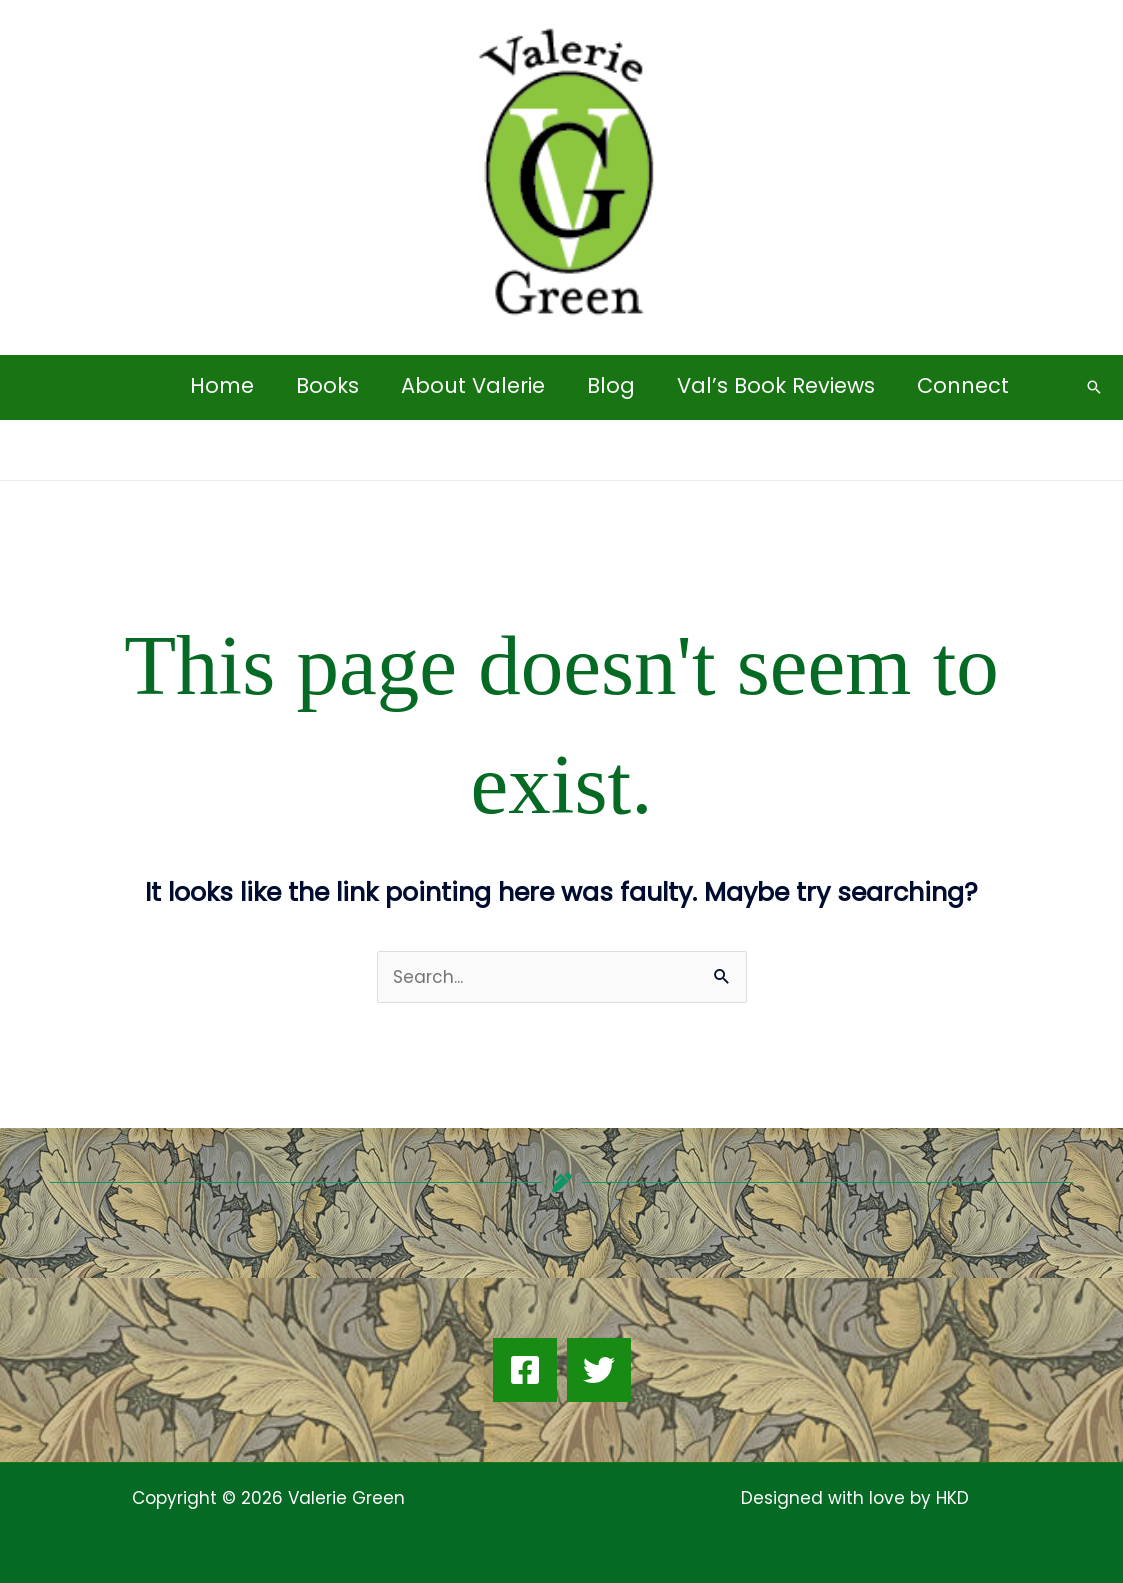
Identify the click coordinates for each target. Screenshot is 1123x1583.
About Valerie (473, 385)
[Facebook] (525, 1370)
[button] (1094, 387)
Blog (611, 385)
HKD (950, 1498)
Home (222, 385)
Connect (963, 385)
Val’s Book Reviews (776, 385)
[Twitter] (599, 1370)
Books (327, 385)
